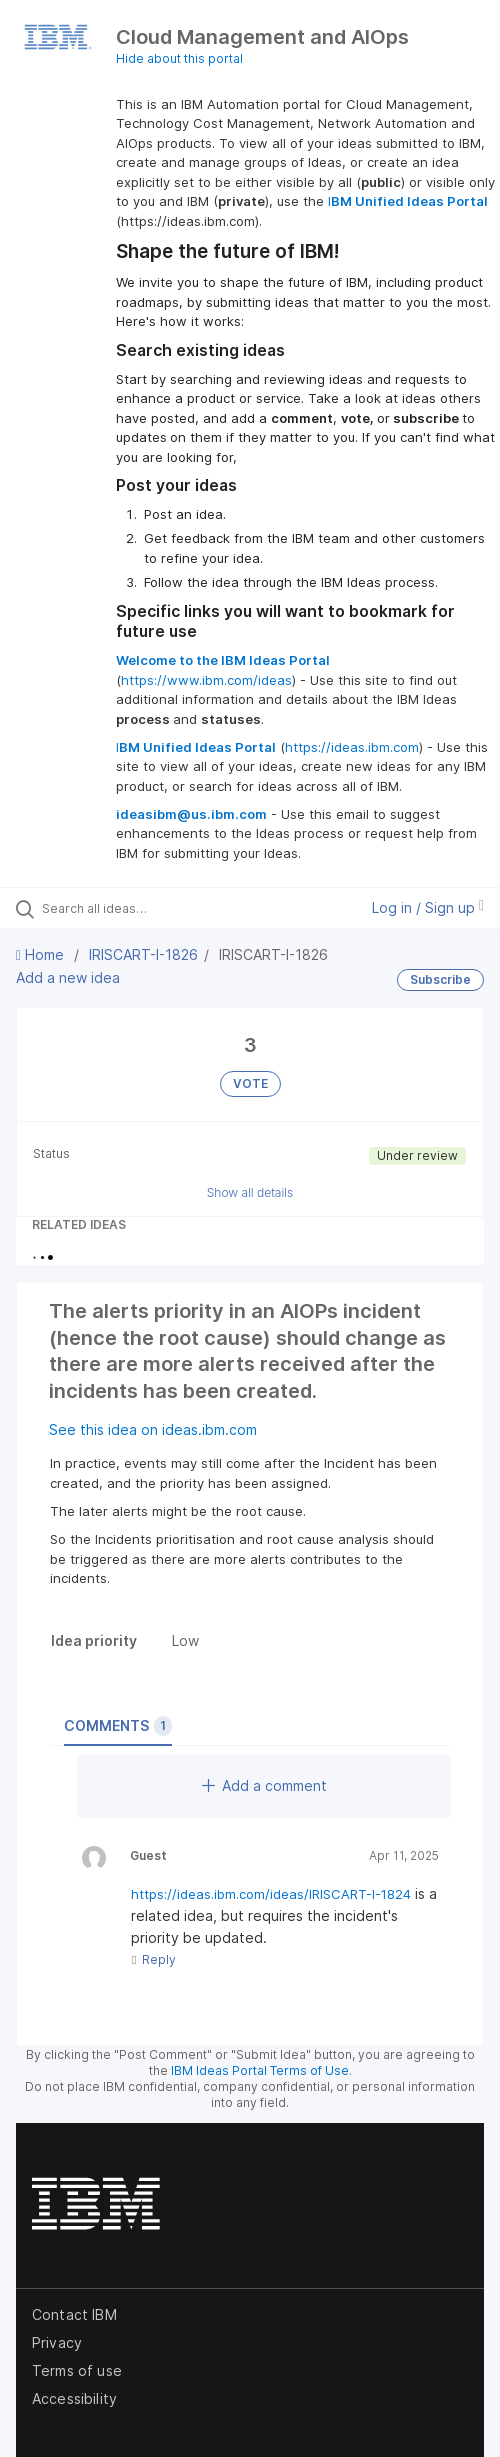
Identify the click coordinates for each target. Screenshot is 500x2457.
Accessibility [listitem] (74, 2398)
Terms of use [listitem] (77, 2370)
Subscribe (440, 979)
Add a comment (264, 1785)
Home (42, 954)
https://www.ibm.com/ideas (206, 680)
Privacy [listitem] (57, 2342)
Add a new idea (68, 977)
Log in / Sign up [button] (428, 907)
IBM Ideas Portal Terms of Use (260, 2070)
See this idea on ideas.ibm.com (153, 1429)
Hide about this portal (179, 58)
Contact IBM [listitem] (74, 2314)
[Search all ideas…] (150, 908)
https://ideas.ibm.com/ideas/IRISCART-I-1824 (271, 1894)
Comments (118, 1726)
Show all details (250, 1192)
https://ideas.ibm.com (352, 747)
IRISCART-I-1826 (143, 954)
